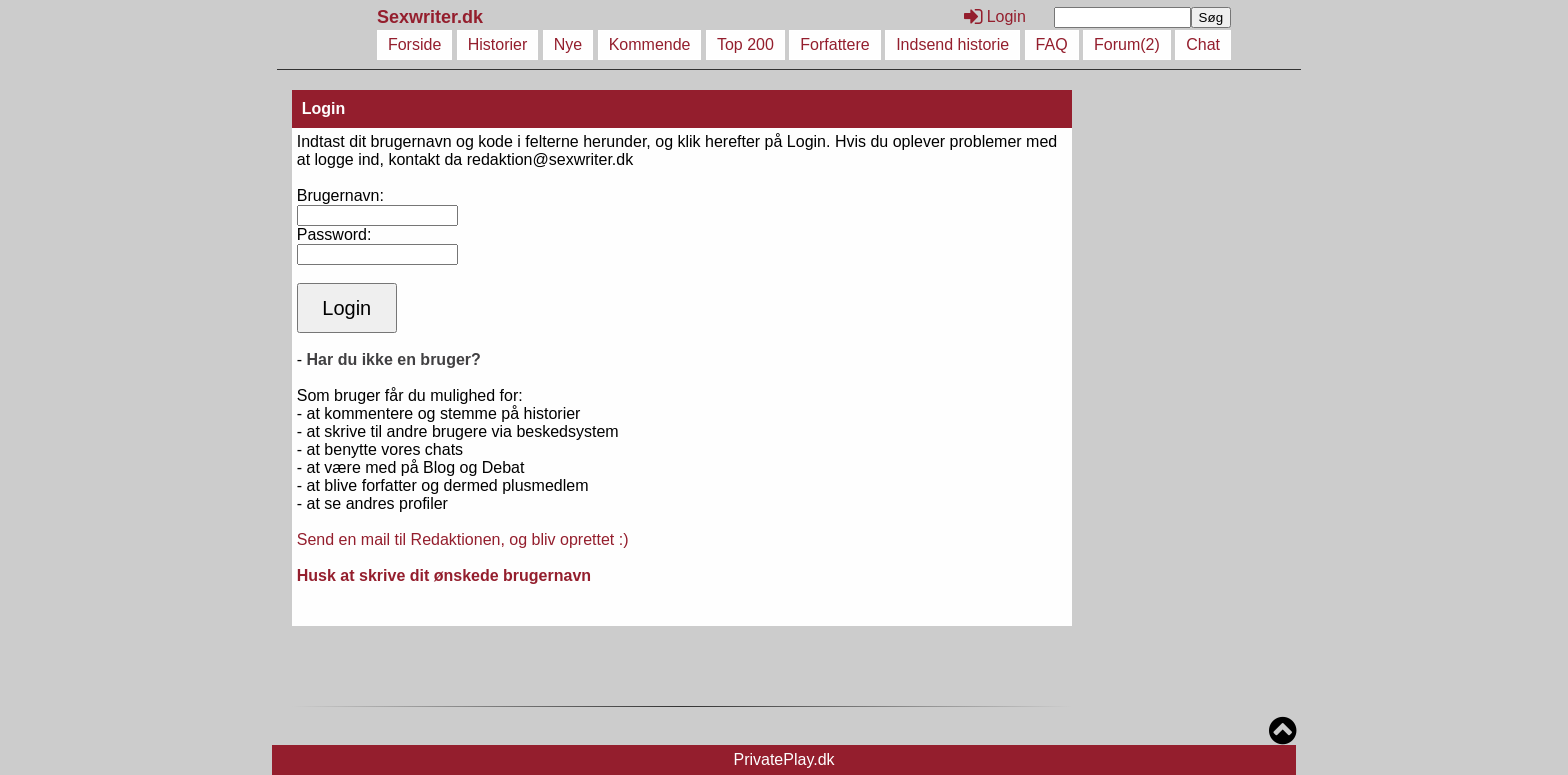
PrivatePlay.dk (783, 759)
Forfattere (834, 44)
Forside (414, 44)
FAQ (1052, 44)
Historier (498, 44)
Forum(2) (1127, 44)
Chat (1203, 44)
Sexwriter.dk (432, 17)
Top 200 (745, 44)
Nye (568, 44)
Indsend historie (952, 44)
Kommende (650, 44)
